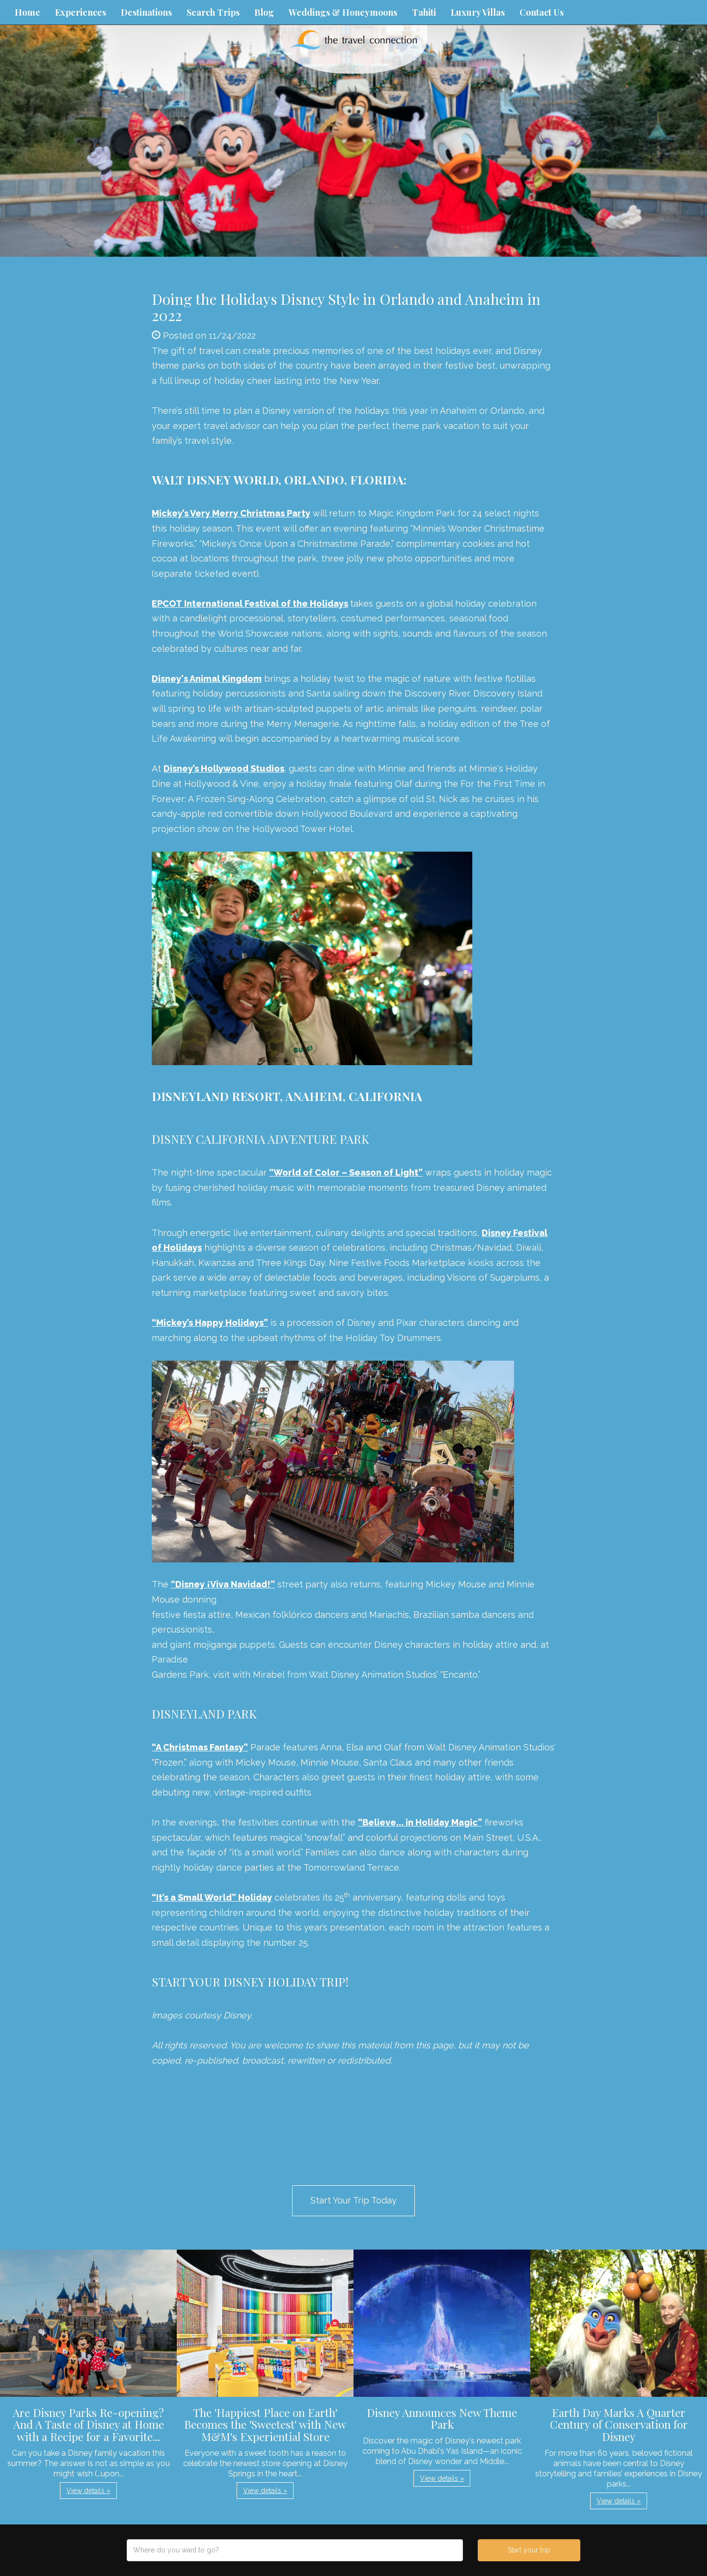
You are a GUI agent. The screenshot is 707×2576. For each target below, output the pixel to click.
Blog (264, 12)
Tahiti (424, 12)
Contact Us (541, 12)
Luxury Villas (478, 12)
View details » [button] (88, 2491)
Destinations (146, 12)
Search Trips (213, 12)
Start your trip (529, 2550)
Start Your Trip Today (353, 2200)
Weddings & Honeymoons (343, 12)
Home (27, 12)
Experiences (80, 12)
